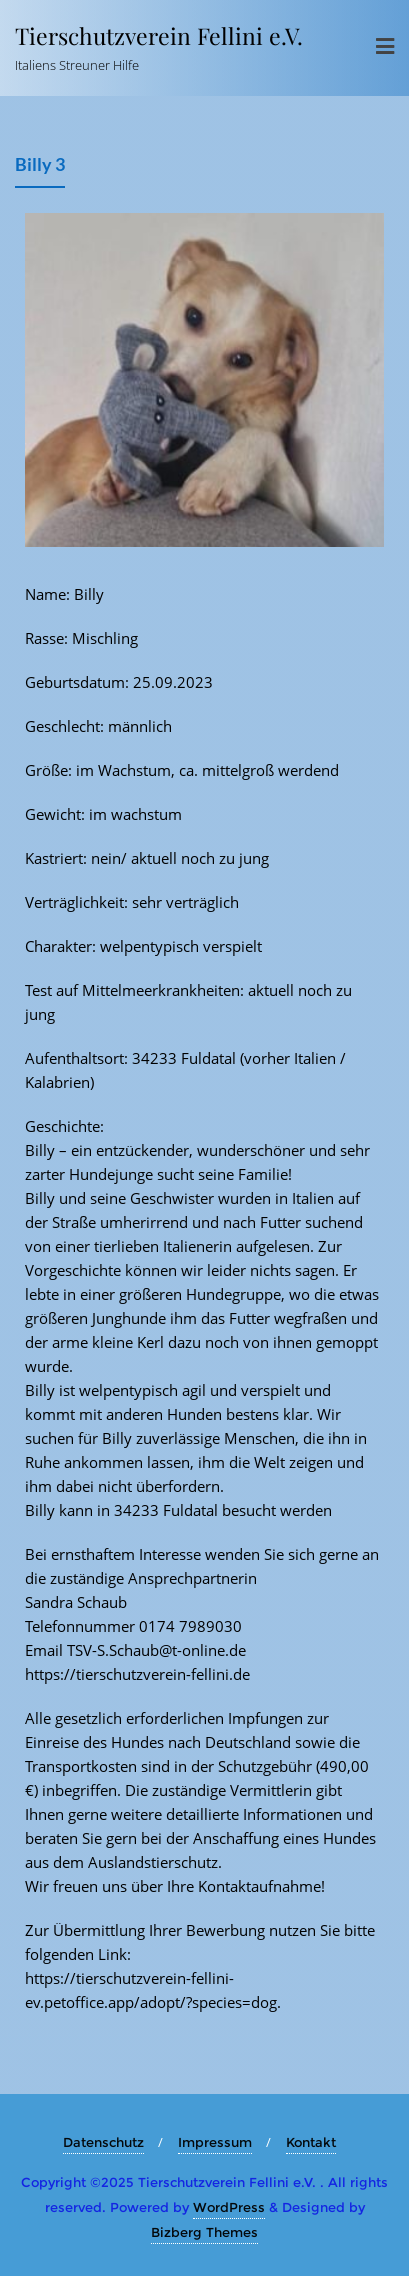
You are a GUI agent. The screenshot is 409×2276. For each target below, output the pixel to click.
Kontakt (311, 2142)
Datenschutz (103, 2142)
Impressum (215, 2142)
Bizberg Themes (204, 2232)
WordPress (229, 2207)
